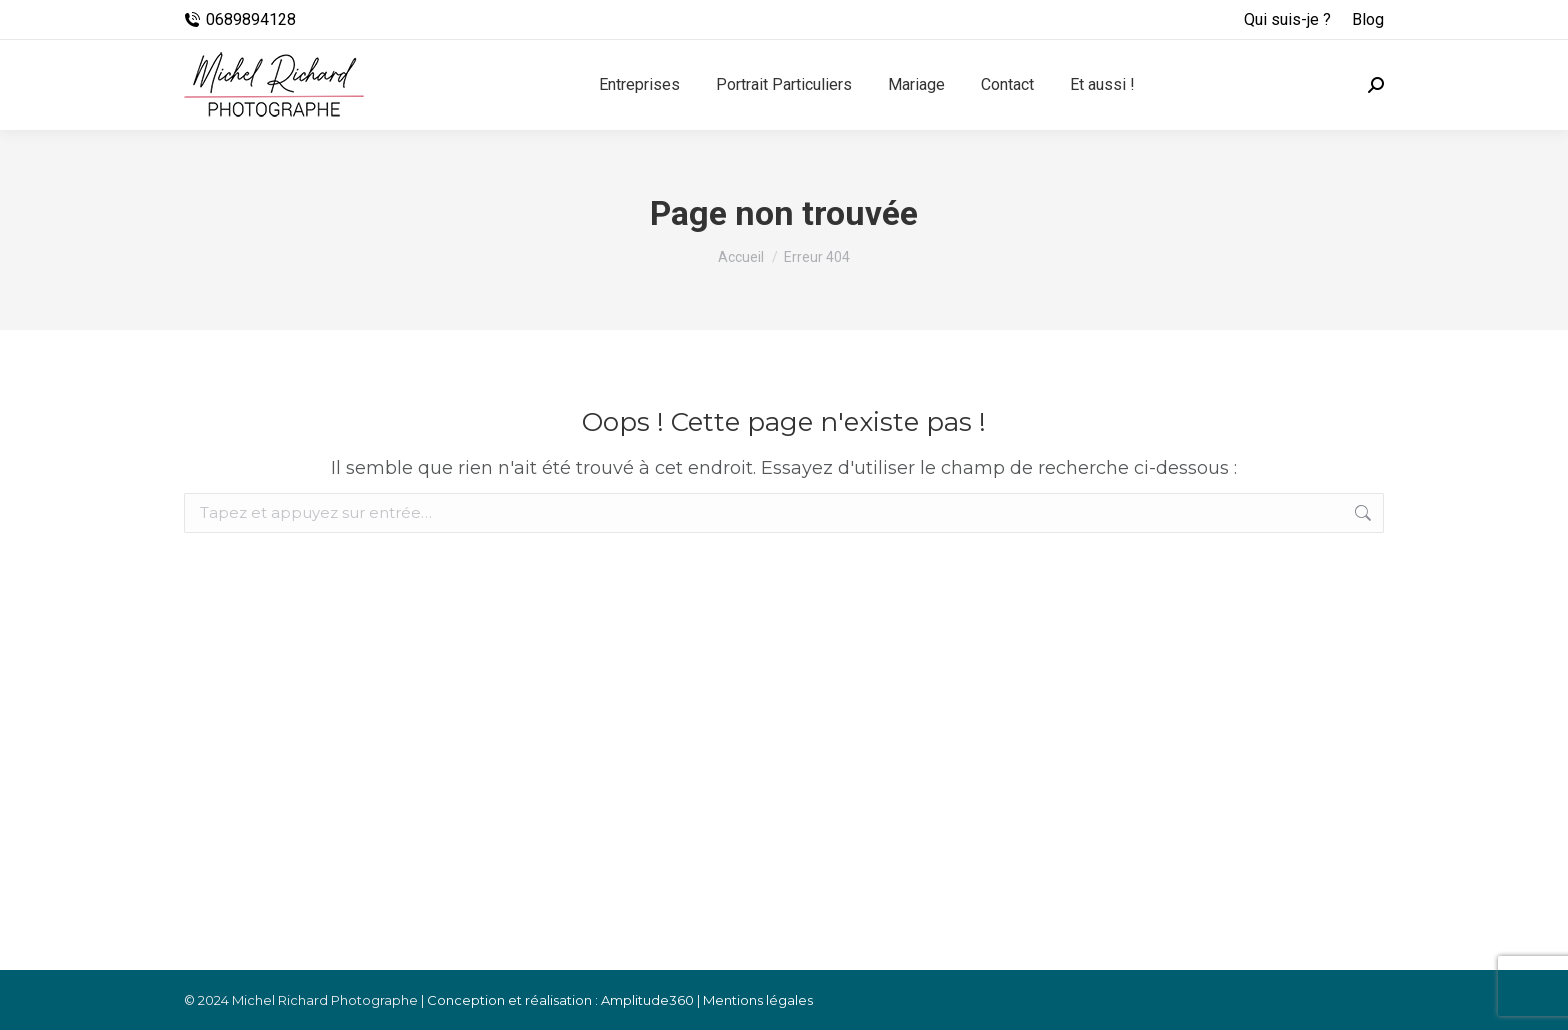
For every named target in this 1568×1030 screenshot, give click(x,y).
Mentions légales (758, 1000)
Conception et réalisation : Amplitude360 (560, 1000)
